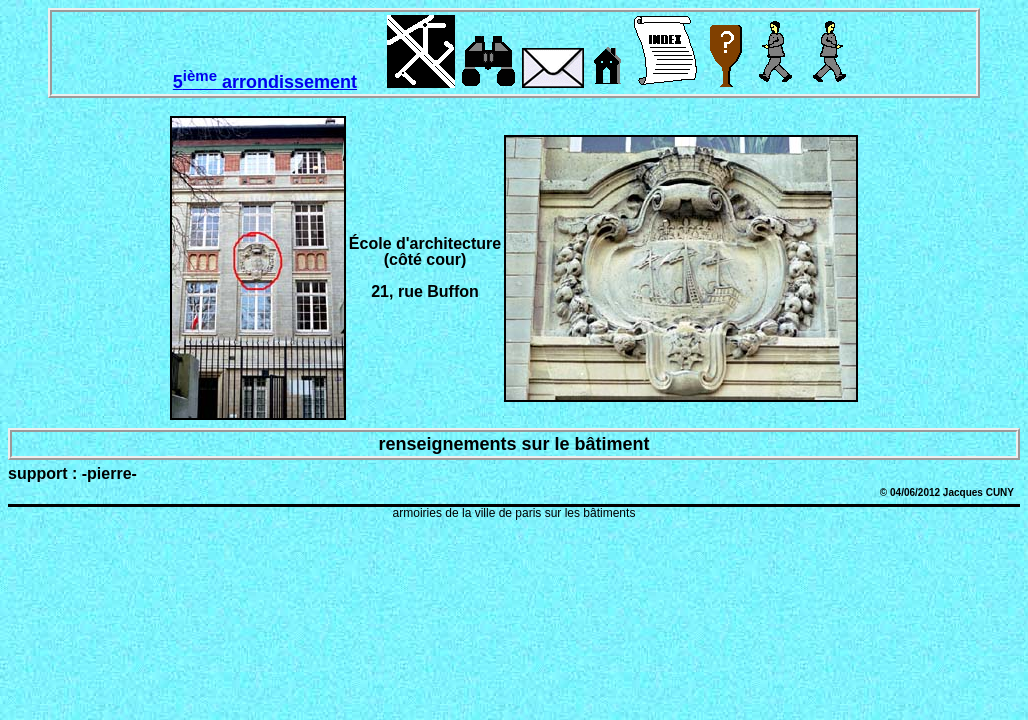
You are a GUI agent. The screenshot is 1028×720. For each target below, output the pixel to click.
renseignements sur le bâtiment (513, 444)
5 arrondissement (265, 82)
